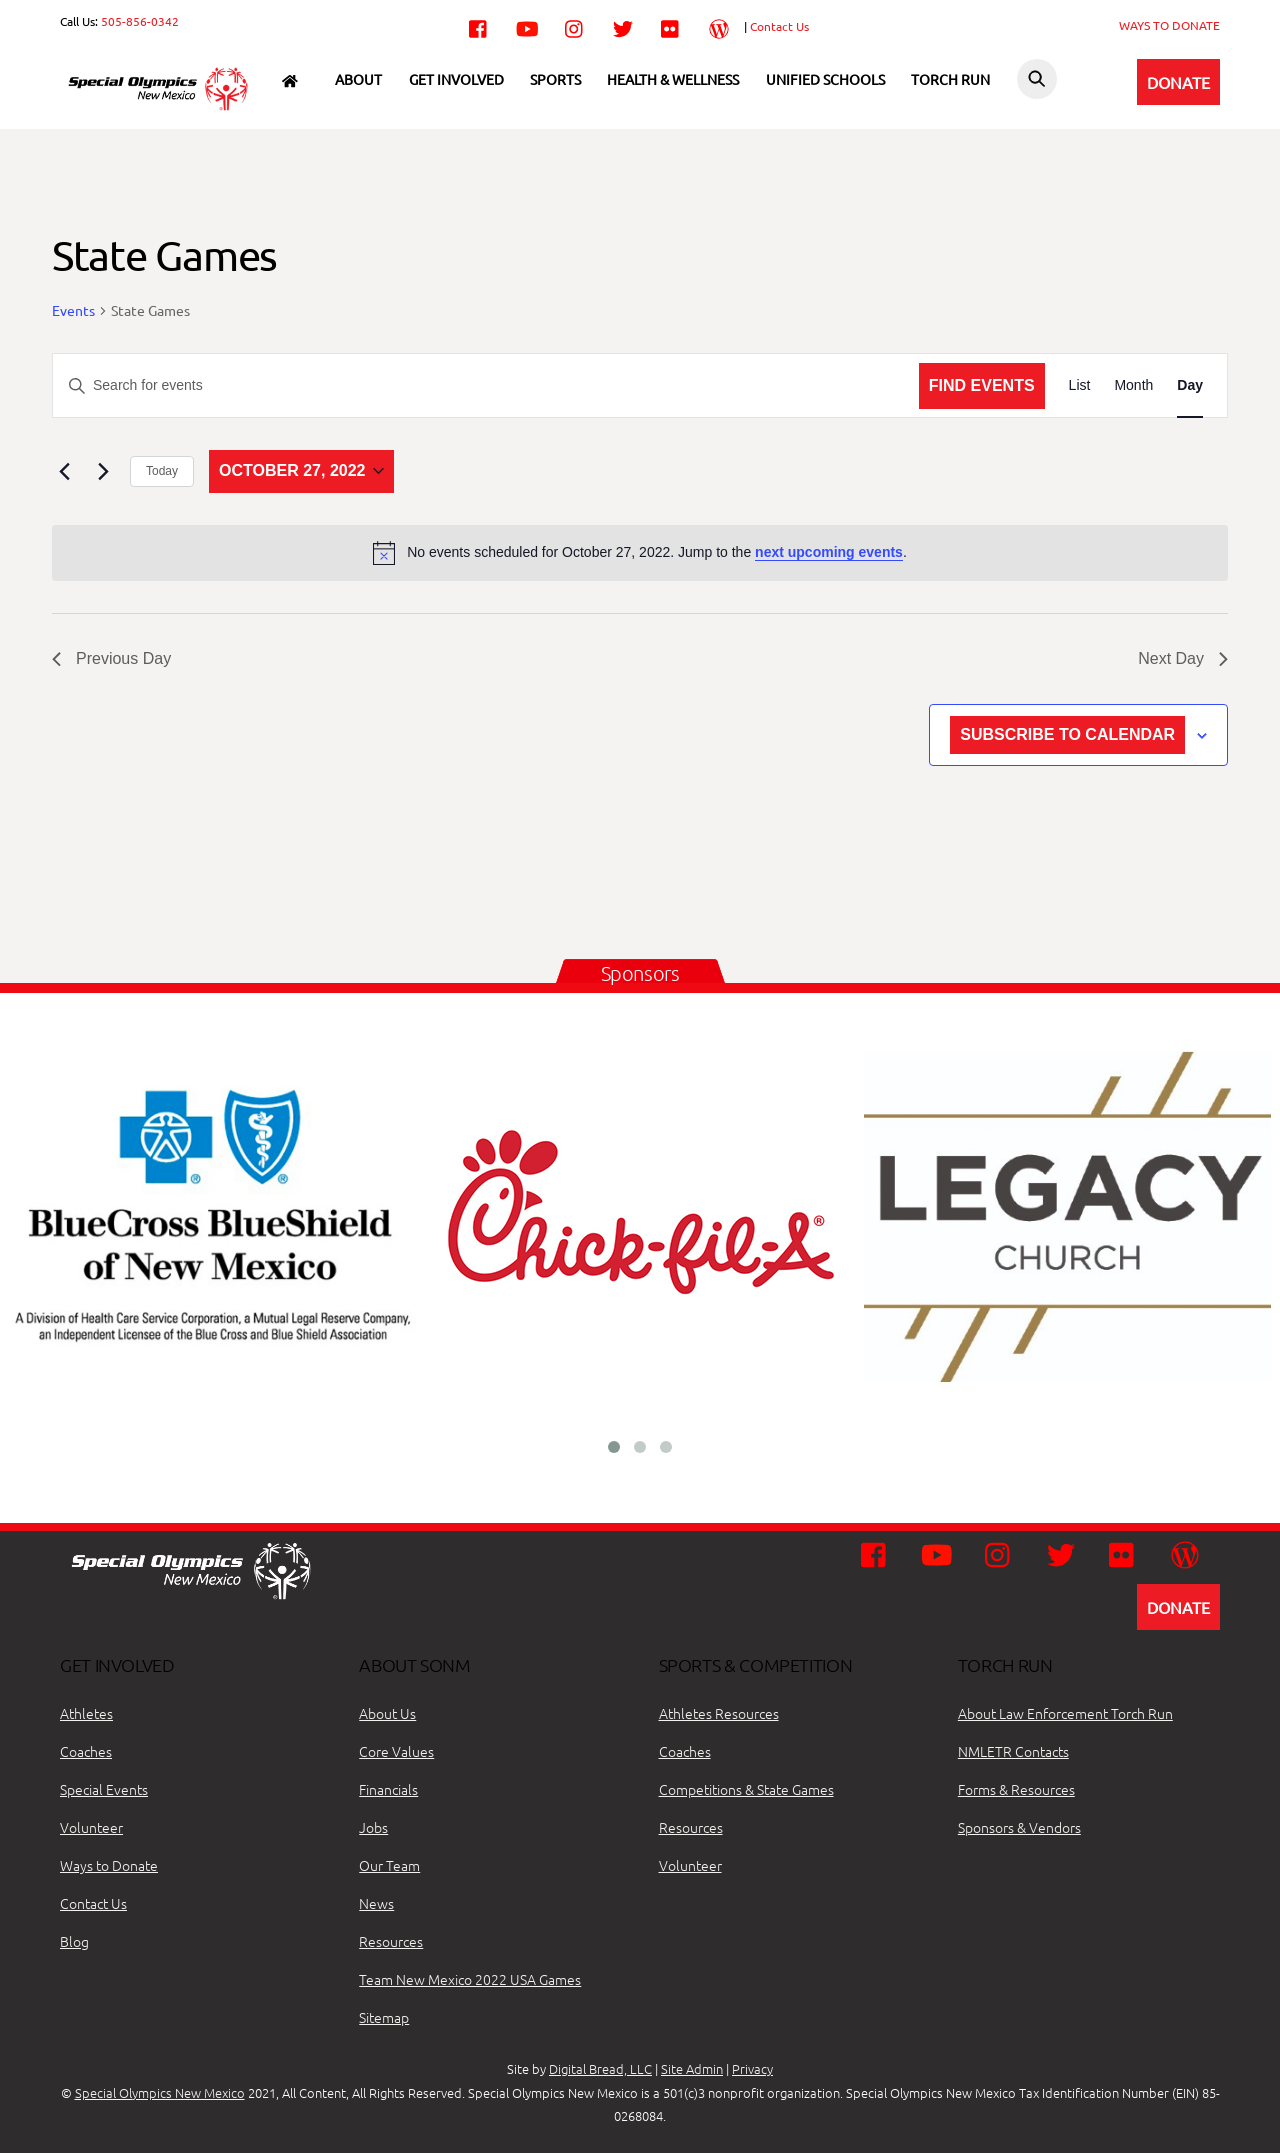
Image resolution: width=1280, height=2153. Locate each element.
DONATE (1178, 82)
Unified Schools (825, 79)
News (376, 1903)
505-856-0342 (140, 21)
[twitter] (623, 25)
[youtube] (527, 25)
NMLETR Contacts (1013, 1751)
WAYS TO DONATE (1169, 25)
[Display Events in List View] (1080, 385)
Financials (388, 1789)
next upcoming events (829, 552)
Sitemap (384, 2017)
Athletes (86, 1713)
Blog (74, 1941)
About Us (387, 1713)
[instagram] (575, 25)
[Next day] (103, 471)
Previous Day (111, 658)
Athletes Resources (719, 1713)
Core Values (396, 1751)
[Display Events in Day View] (1190, 385)
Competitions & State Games (746, 1789)
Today (162, 471)
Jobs (373, 1827)
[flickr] (671, 25)
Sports (555, 79)
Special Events (104, 1789)
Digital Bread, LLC (600, 2068)
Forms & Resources (1016, 1789)
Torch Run (950, 79)
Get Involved (456, 79)
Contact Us (779, 26)
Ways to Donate (109, 1865)
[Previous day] (64, 471)
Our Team (389, 1865)
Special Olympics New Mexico (160, 2092)
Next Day (1183, 658)
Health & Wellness (673, 79)
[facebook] (479, 25)
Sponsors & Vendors (1019, 1827)
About (358, 79)
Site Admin (692, 2068)
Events (73, 310)
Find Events (982, 385)
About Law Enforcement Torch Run (1065, 1713)
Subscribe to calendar (1067, 734)
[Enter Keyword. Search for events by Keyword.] (486, 385)
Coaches (86, 1751)
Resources (391, 1941)
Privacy (752, 2068)
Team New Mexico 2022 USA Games (470, 1979)
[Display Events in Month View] (1133, 385)
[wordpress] (719, 25)
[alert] (640, 553)
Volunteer (91, 1827)
